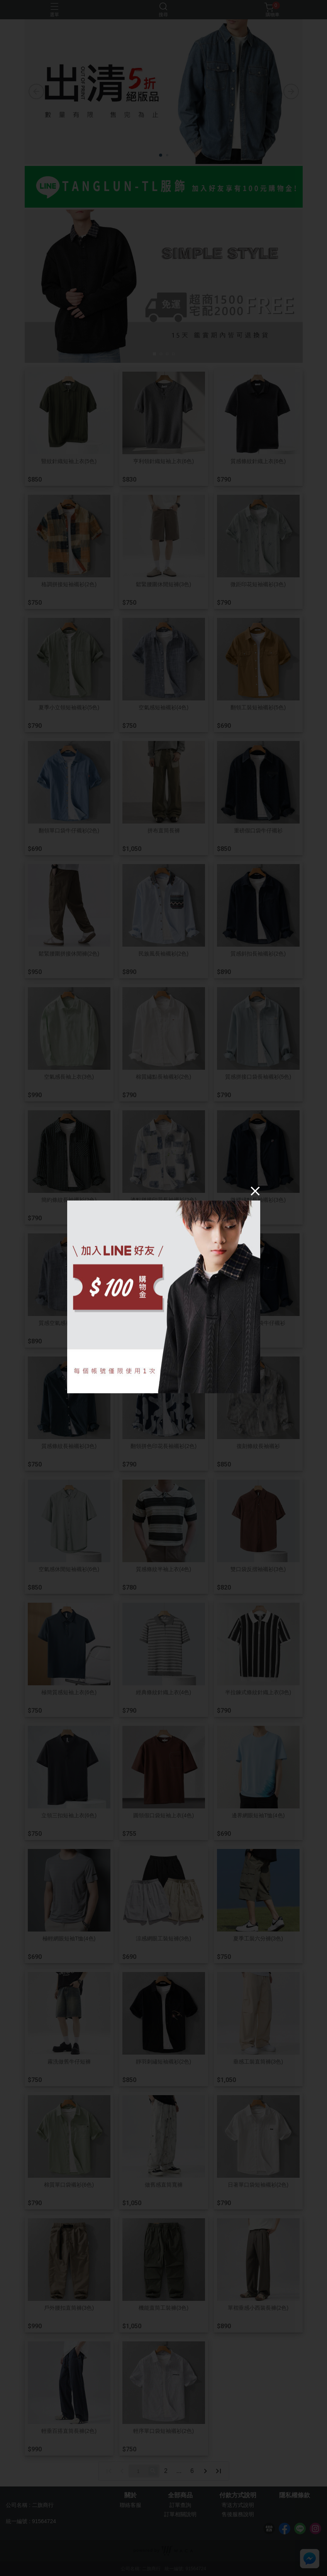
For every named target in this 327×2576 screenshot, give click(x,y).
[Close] (255, 1190)
